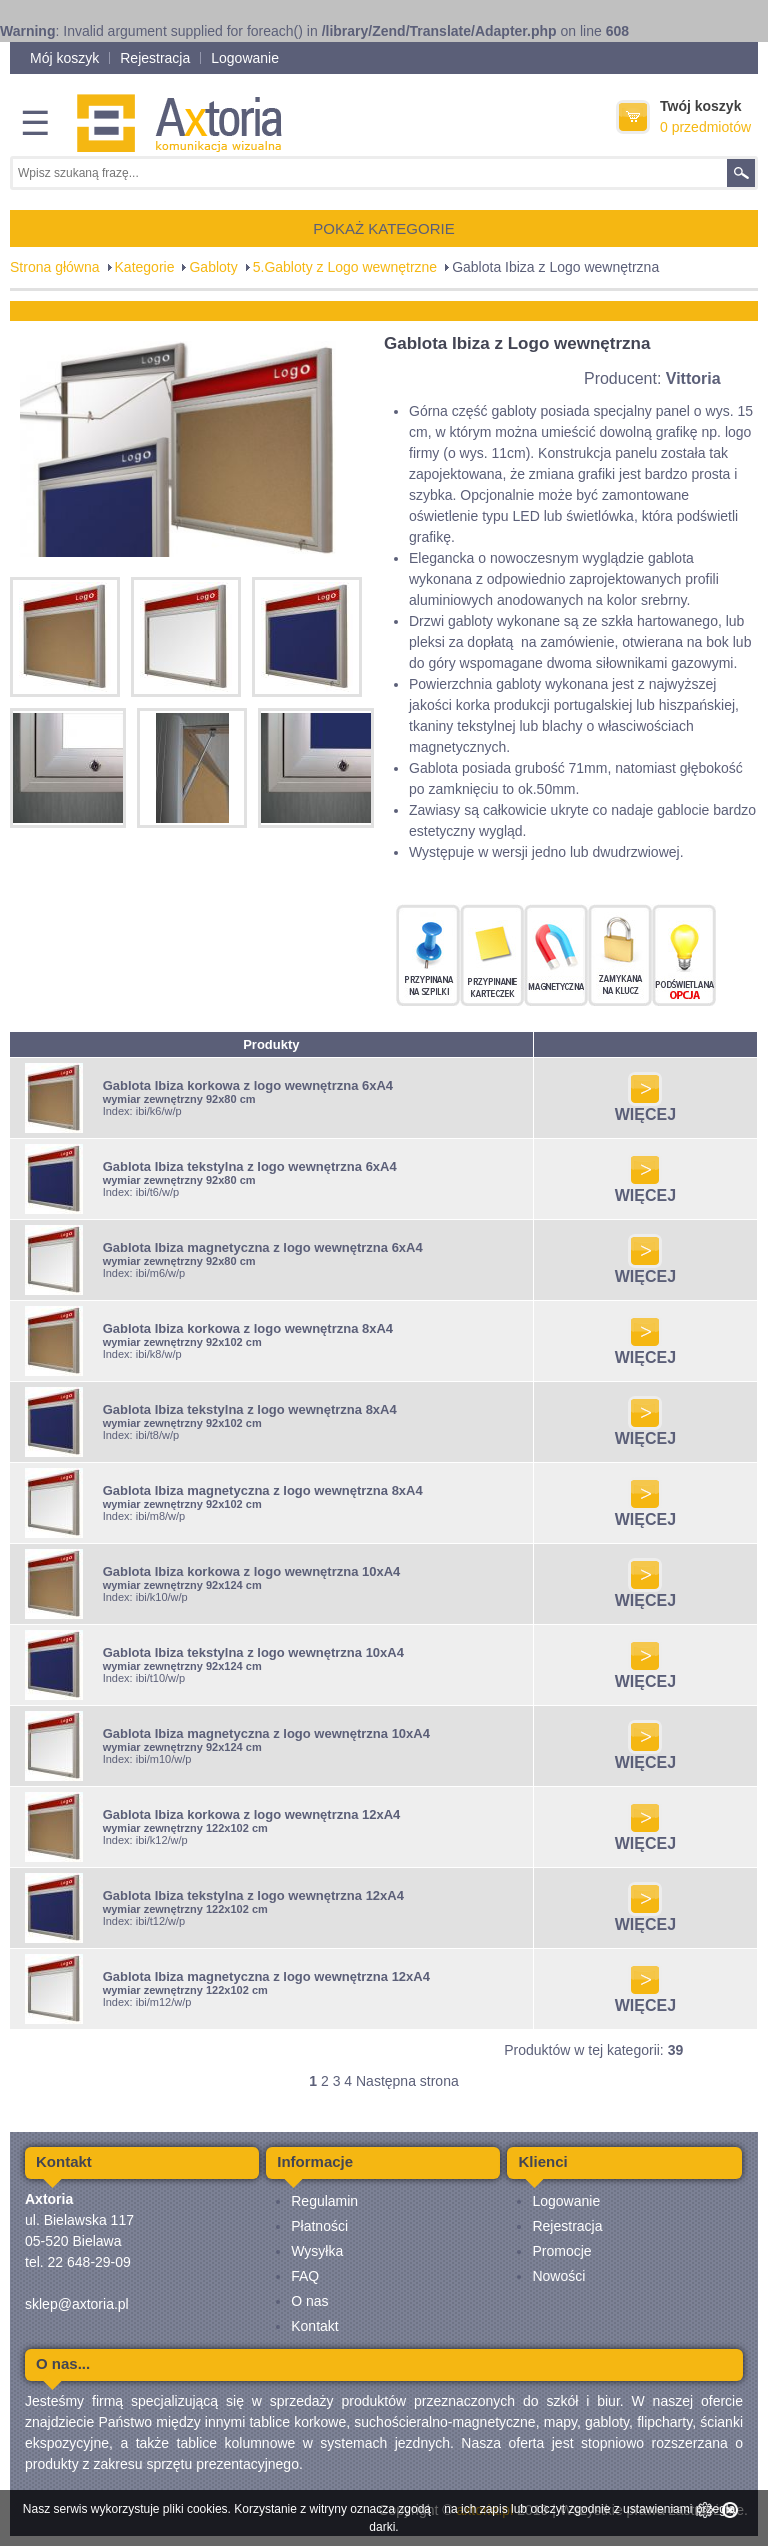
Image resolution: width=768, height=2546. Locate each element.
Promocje (561, 2251)
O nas (309, 2301)
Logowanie (245, 58)
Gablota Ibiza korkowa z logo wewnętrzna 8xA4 (248, 1328)
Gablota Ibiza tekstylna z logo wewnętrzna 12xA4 (253, 1895)
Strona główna (55, 267)
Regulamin (324, 2201)
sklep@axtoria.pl (77, 2304)
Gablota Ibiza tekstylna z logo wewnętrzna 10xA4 (253, 1652)
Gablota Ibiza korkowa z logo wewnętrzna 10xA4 (252, 1571)
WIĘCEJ (645, 1107)
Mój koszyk (64, 58)
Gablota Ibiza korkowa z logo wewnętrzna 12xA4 (252, 1814)
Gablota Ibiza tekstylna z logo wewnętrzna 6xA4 (250, 1166)
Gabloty (213, 267)
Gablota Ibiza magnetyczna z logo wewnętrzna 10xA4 (266, 1733)
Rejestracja (155, 58)
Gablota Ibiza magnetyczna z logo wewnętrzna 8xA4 (263, 1490)
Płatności (319, 2226)
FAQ (305, 2276)
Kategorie (145, 267)
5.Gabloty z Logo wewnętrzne (345, 267)
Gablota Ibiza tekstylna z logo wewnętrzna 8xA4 (250, 1409)
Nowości (558, 2276)
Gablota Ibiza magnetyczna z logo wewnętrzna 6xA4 (263, 1247)
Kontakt (314, 2326)
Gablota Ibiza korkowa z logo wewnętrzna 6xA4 (248, 1085)
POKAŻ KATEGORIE (383, 228)
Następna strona (407, 2081)
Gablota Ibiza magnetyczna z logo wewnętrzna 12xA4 (266, 1976)
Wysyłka (317, 2251)
